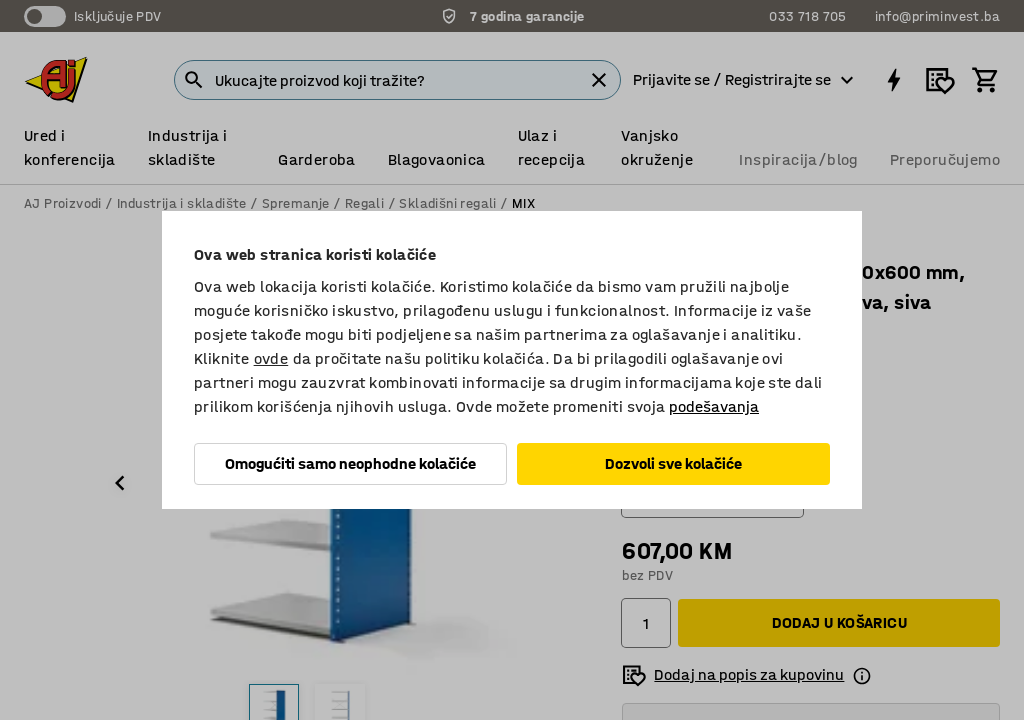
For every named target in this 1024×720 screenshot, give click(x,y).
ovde (271, 358)
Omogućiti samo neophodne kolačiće (350, 463)
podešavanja (714, 406)
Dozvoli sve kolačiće (673, 463)
